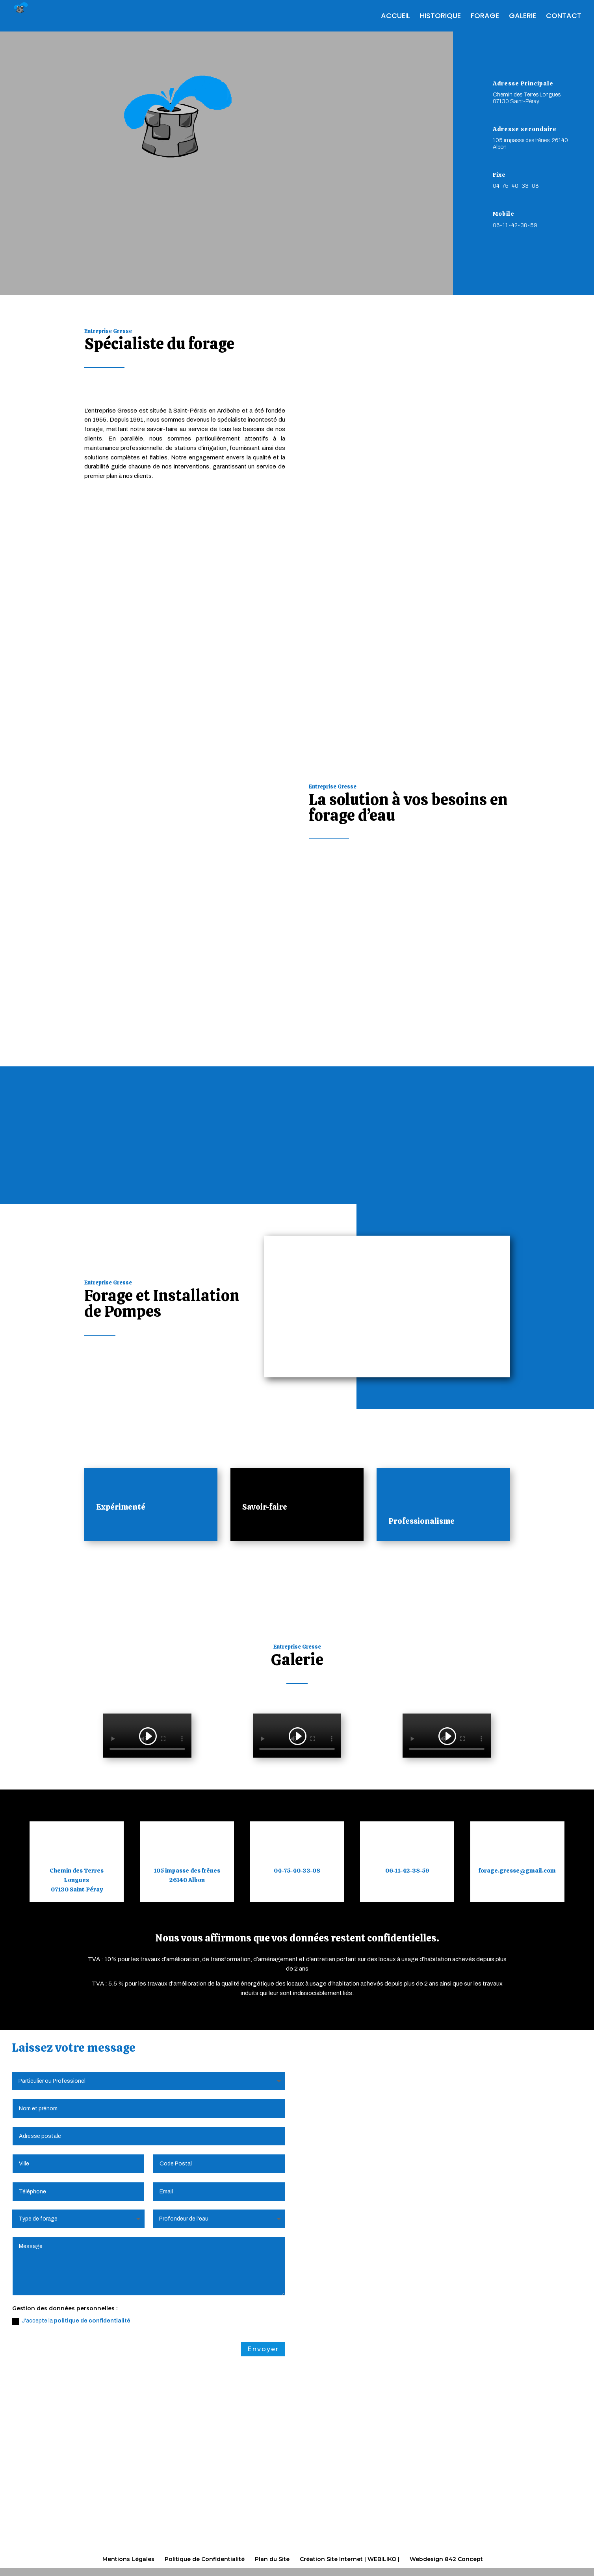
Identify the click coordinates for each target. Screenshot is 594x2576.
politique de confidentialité (92, 2321)
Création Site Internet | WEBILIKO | (349, 2559)
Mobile (503, 214)
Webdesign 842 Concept (446, 2559)
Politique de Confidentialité (205, 2559)
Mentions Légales (128, 2559)
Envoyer (263, 2350)
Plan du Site (272, 2559)
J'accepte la (71, 2322)
